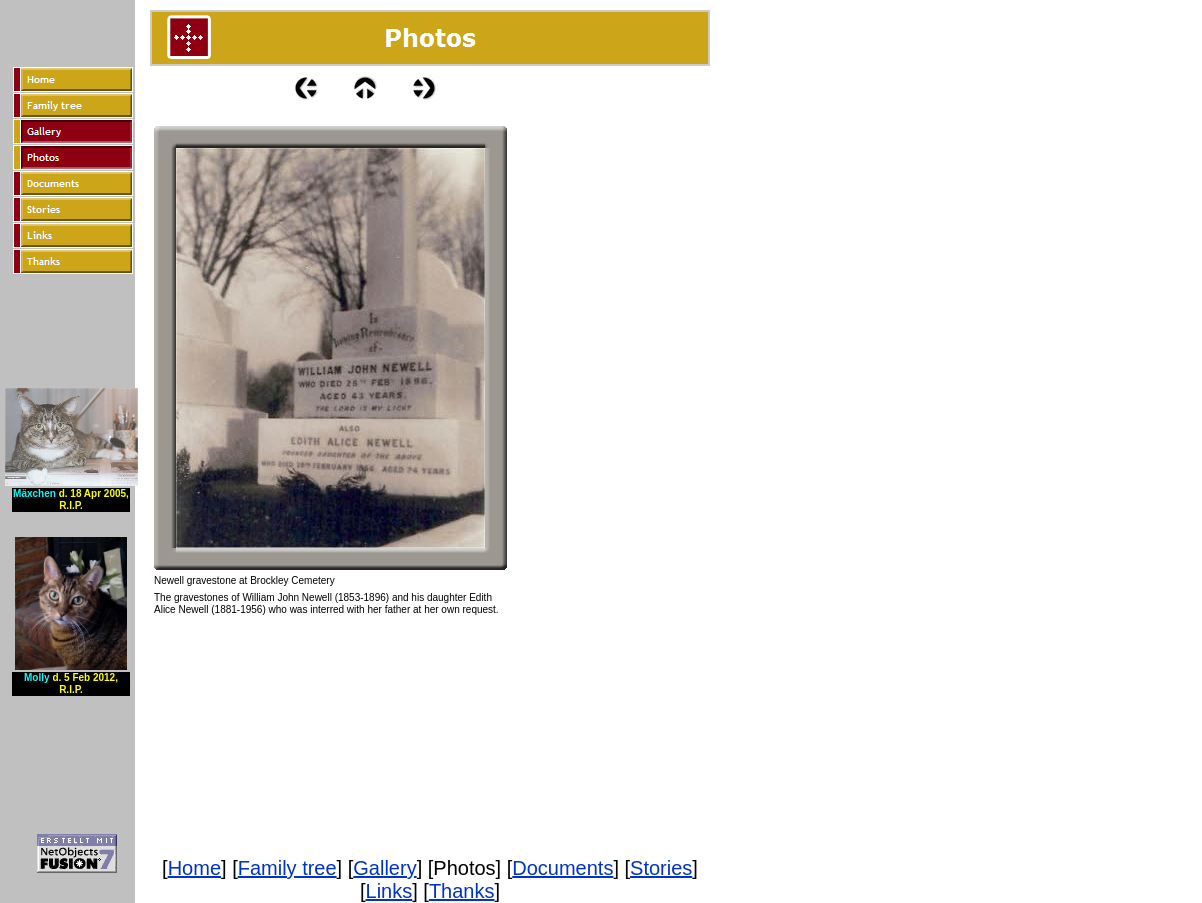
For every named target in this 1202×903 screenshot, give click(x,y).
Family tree (287, 868)
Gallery (384, 868)
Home (194, 868)
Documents (562, 868)
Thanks (462, 891)
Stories (661, 868)
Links (389, 891)
